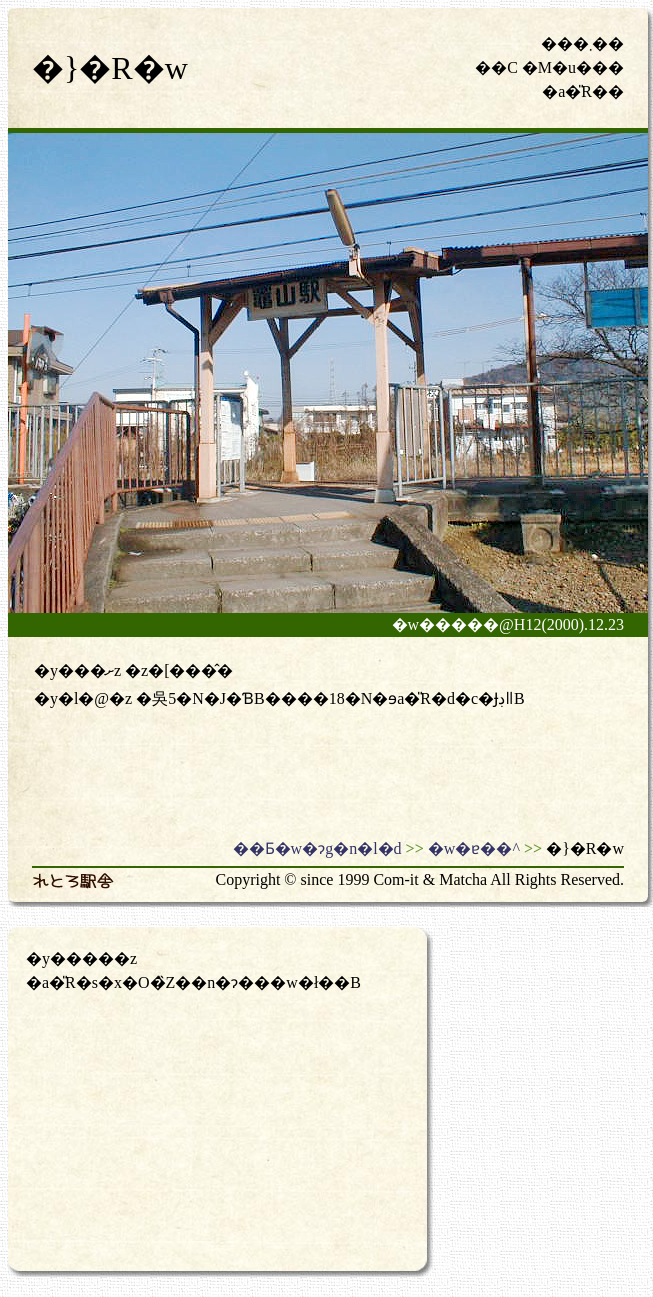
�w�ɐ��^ (474, 848)
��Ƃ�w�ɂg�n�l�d (317, 848)
